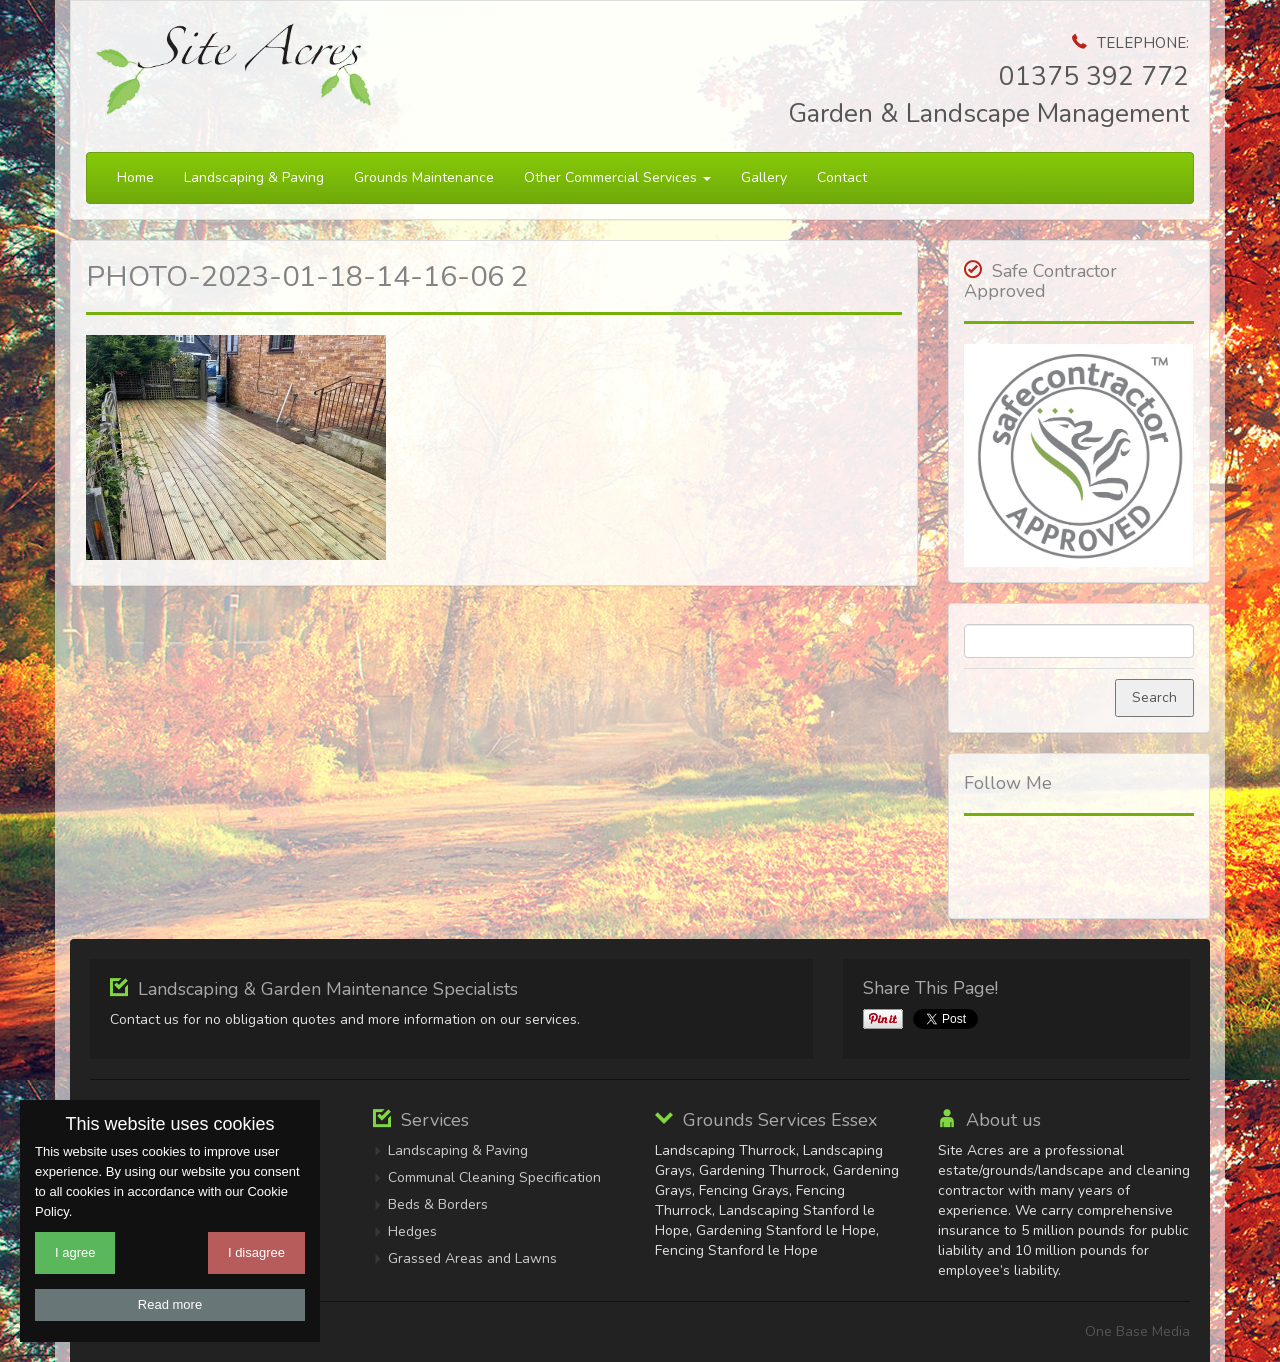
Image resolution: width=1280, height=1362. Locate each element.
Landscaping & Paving (254, 177)
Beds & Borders (438, 1204)
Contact (842, 177)
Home (135, 177)
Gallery (764, 177)
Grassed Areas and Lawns (472, 1258)
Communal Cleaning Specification (494, 1177)
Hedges (412, 1231)
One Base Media (1137, 1331)
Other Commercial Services (617, 177)
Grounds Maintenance (424, 177)
